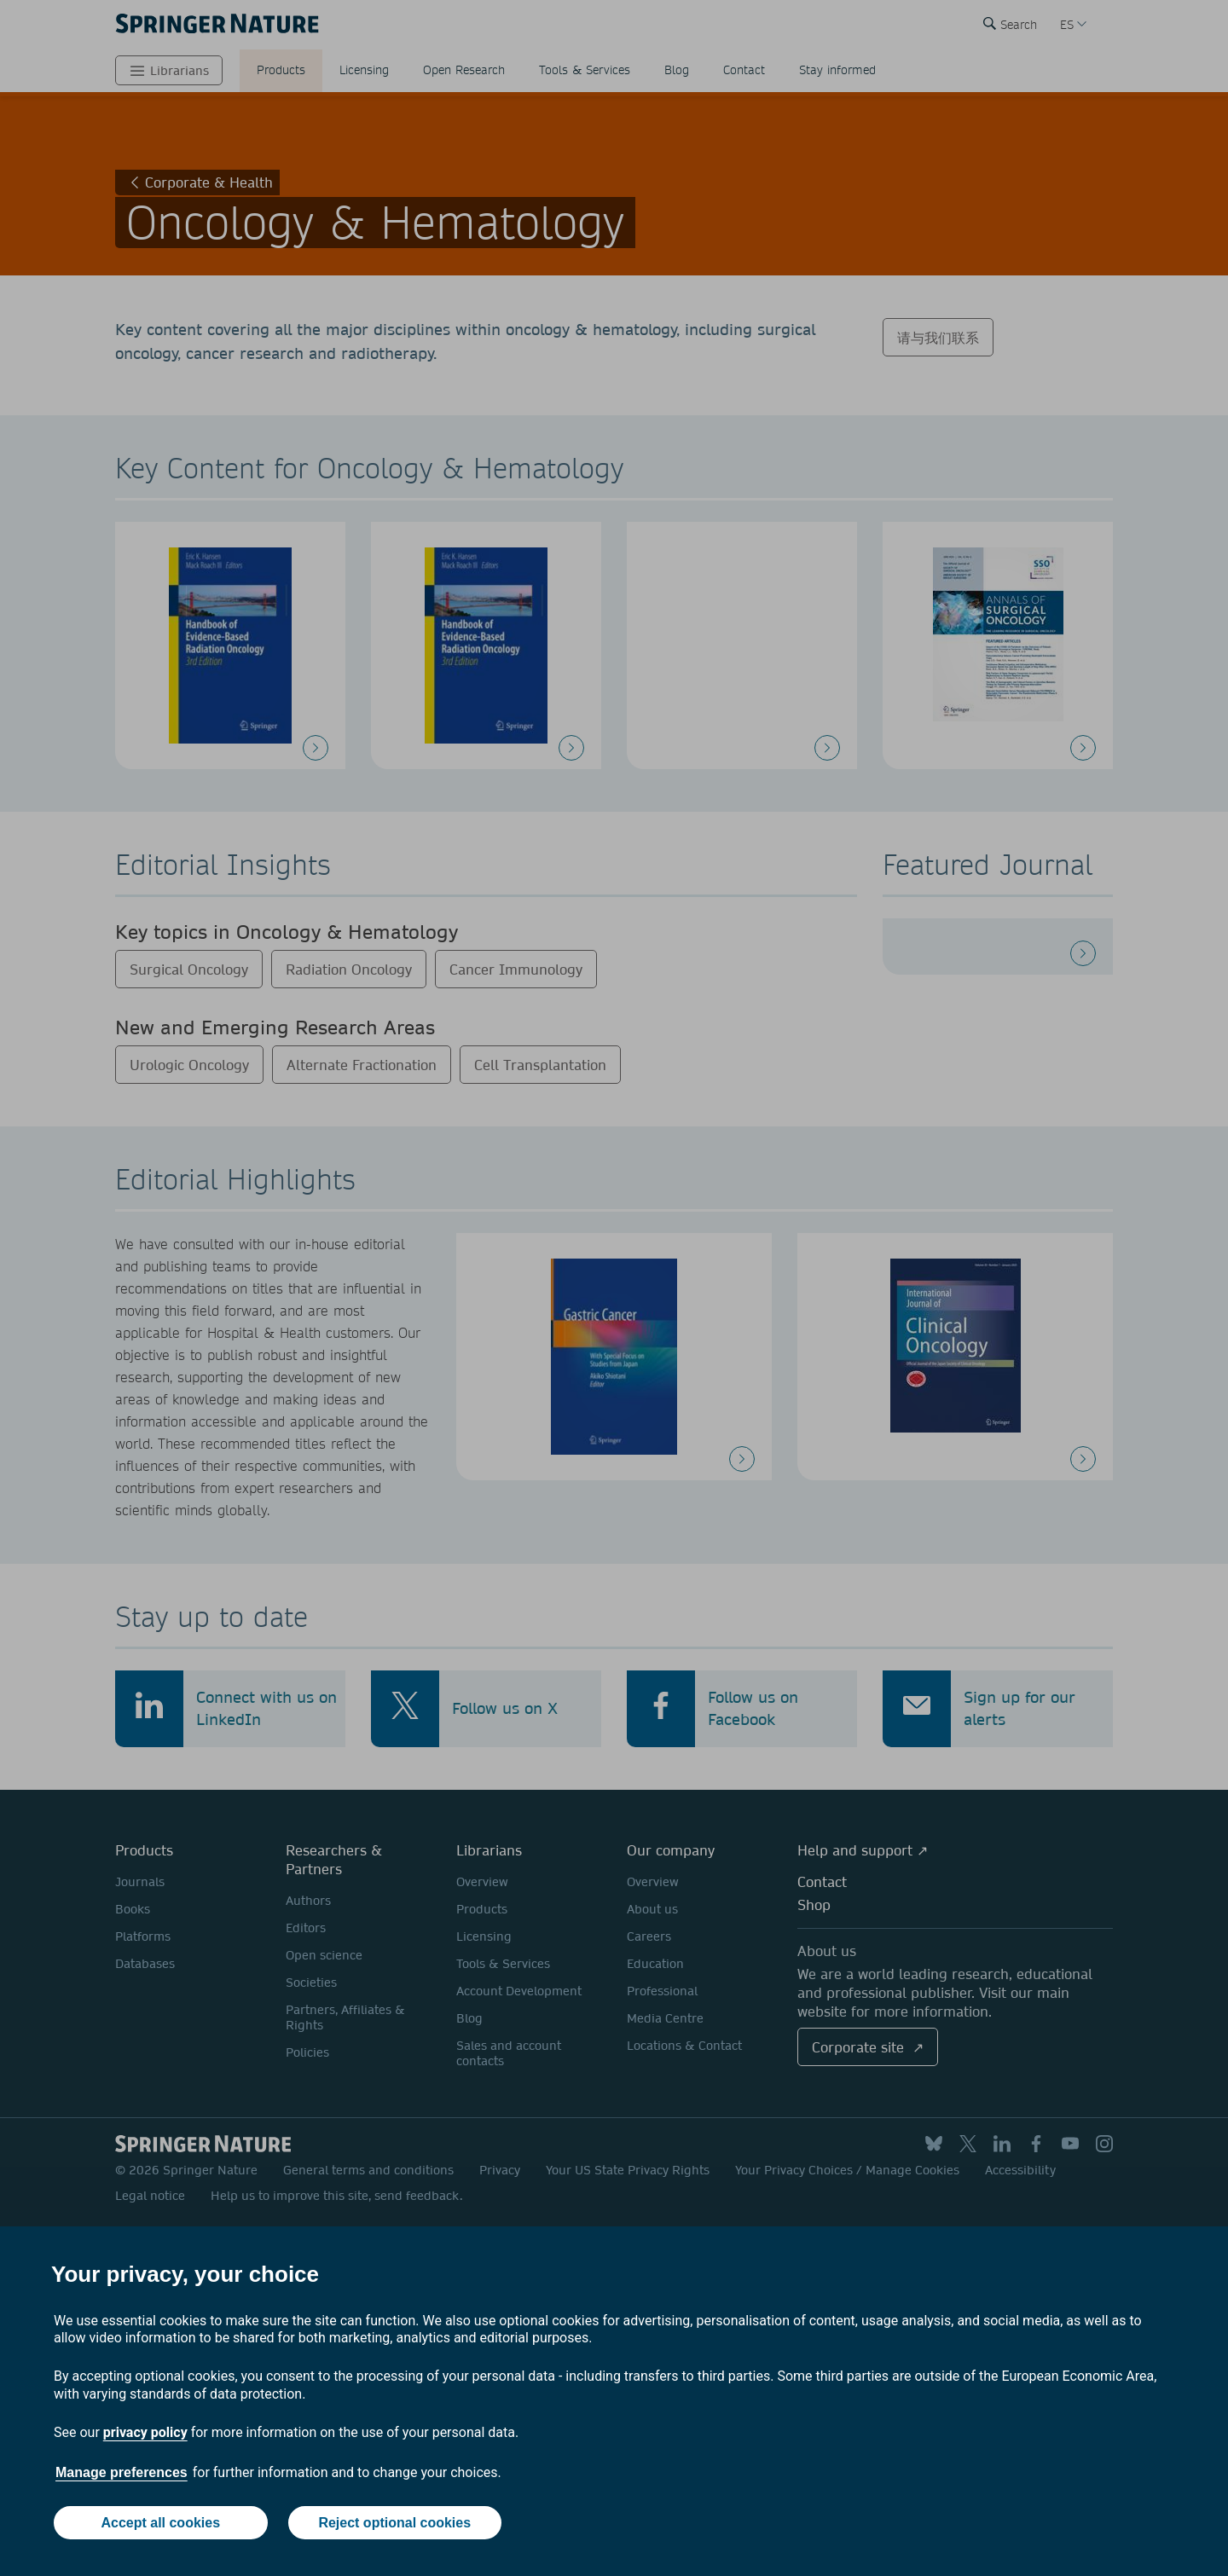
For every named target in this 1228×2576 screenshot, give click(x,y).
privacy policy (145, 2432)
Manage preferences (121, 2472)
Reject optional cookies (394, 2522)
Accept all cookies (160, 2522)
